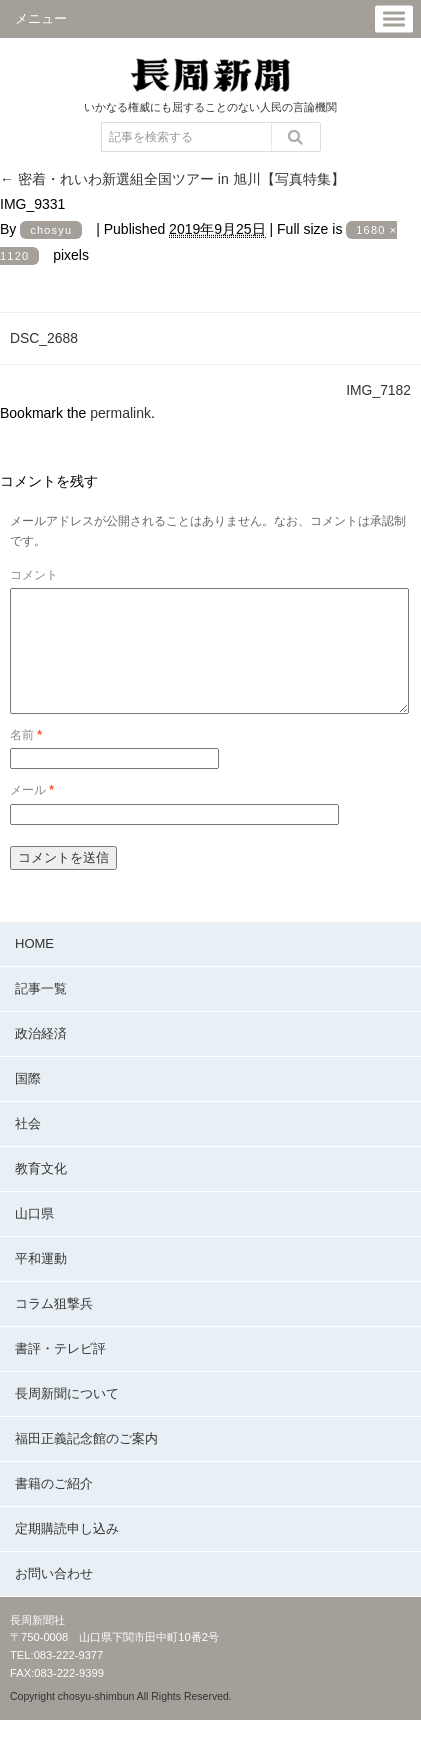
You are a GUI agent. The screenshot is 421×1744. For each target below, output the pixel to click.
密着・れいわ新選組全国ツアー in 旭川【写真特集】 (172, 179)
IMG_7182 (378, 390)
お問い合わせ (54, 1597)
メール (32, 814)
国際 (28, 1102)
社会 (28, 1147)
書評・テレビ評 (60, 1372)
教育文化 (41, 1192)
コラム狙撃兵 (54, 1327)
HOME (34, 967)
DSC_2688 (44, 338)
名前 (26, 759)
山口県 (34, 1237)
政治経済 (41, 1057)
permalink (120, 413)
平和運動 (41, 1282)
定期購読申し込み (67, 1552)
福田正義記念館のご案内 (86, 1462)
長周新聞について (67, 1417)
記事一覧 (41, 1012)
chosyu (51, 230)
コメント (34, 575)
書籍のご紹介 (54, 1507)
